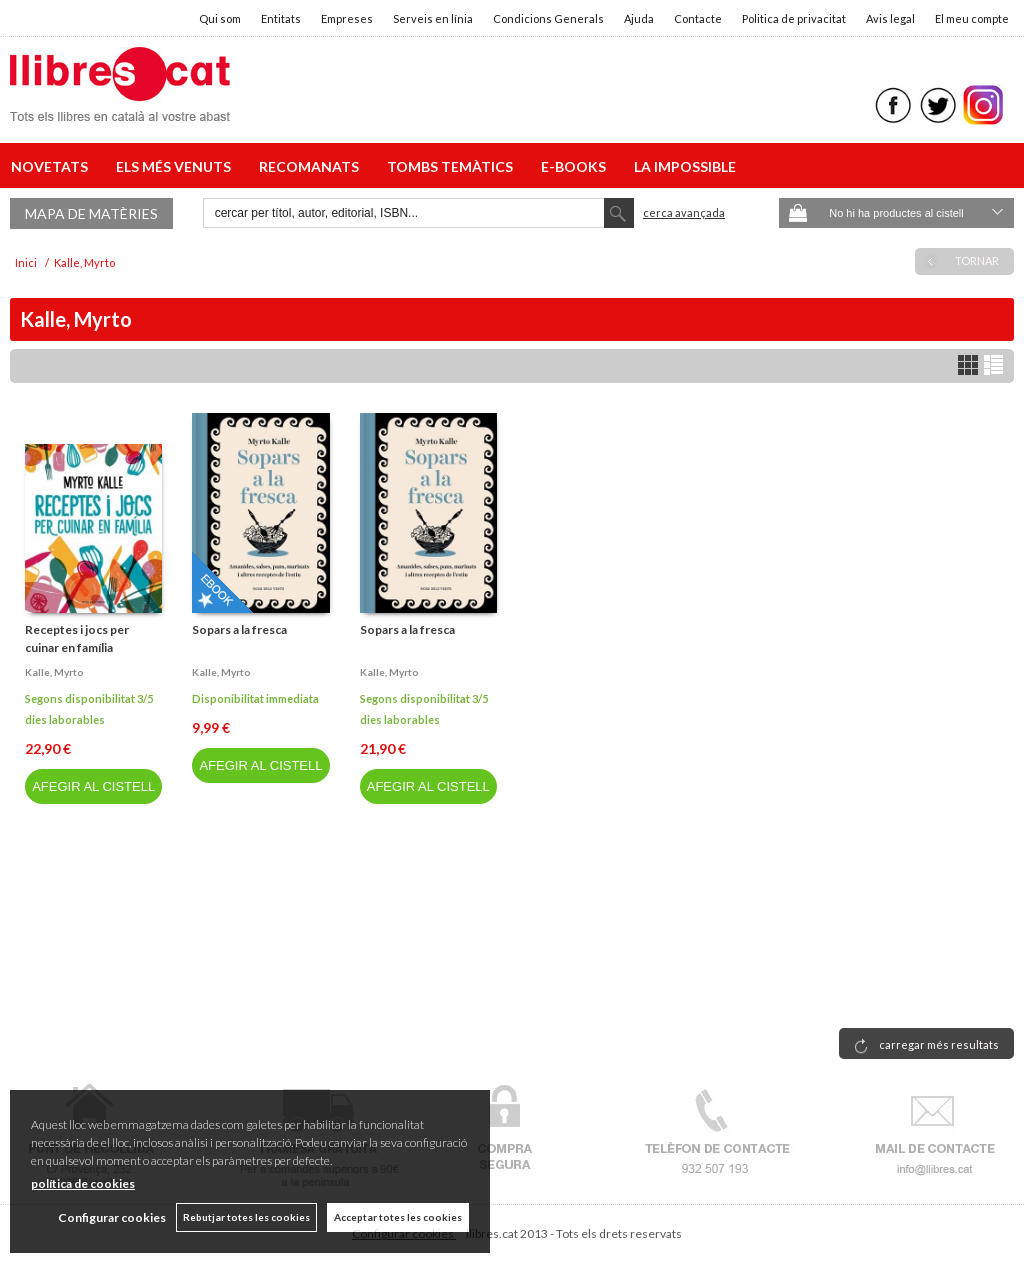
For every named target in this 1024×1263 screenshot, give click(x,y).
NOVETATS (52, 166)
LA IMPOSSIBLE (685, 166)
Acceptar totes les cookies (398, 1217)
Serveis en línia (433, 18)
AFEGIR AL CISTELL (93, 786)
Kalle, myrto (54, 672)
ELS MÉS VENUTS (176, 166)
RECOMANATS (312, 166)
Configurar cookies (112, 1217)
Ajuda (639, 18)
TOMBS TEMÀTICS (453, 166)
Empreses (347, 18)
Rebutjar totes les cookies (246, 1217)
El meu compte (972, 18)
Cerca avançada (684, 212)
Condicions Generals (548, 18)
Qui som (220, 18)
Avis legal (890, 18)
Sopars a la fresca (239, 629)
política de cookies (83, 1183)
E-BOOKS (576, 166)
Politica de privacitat (794, 18)
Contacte (698, 18)
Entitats (281, 18)
